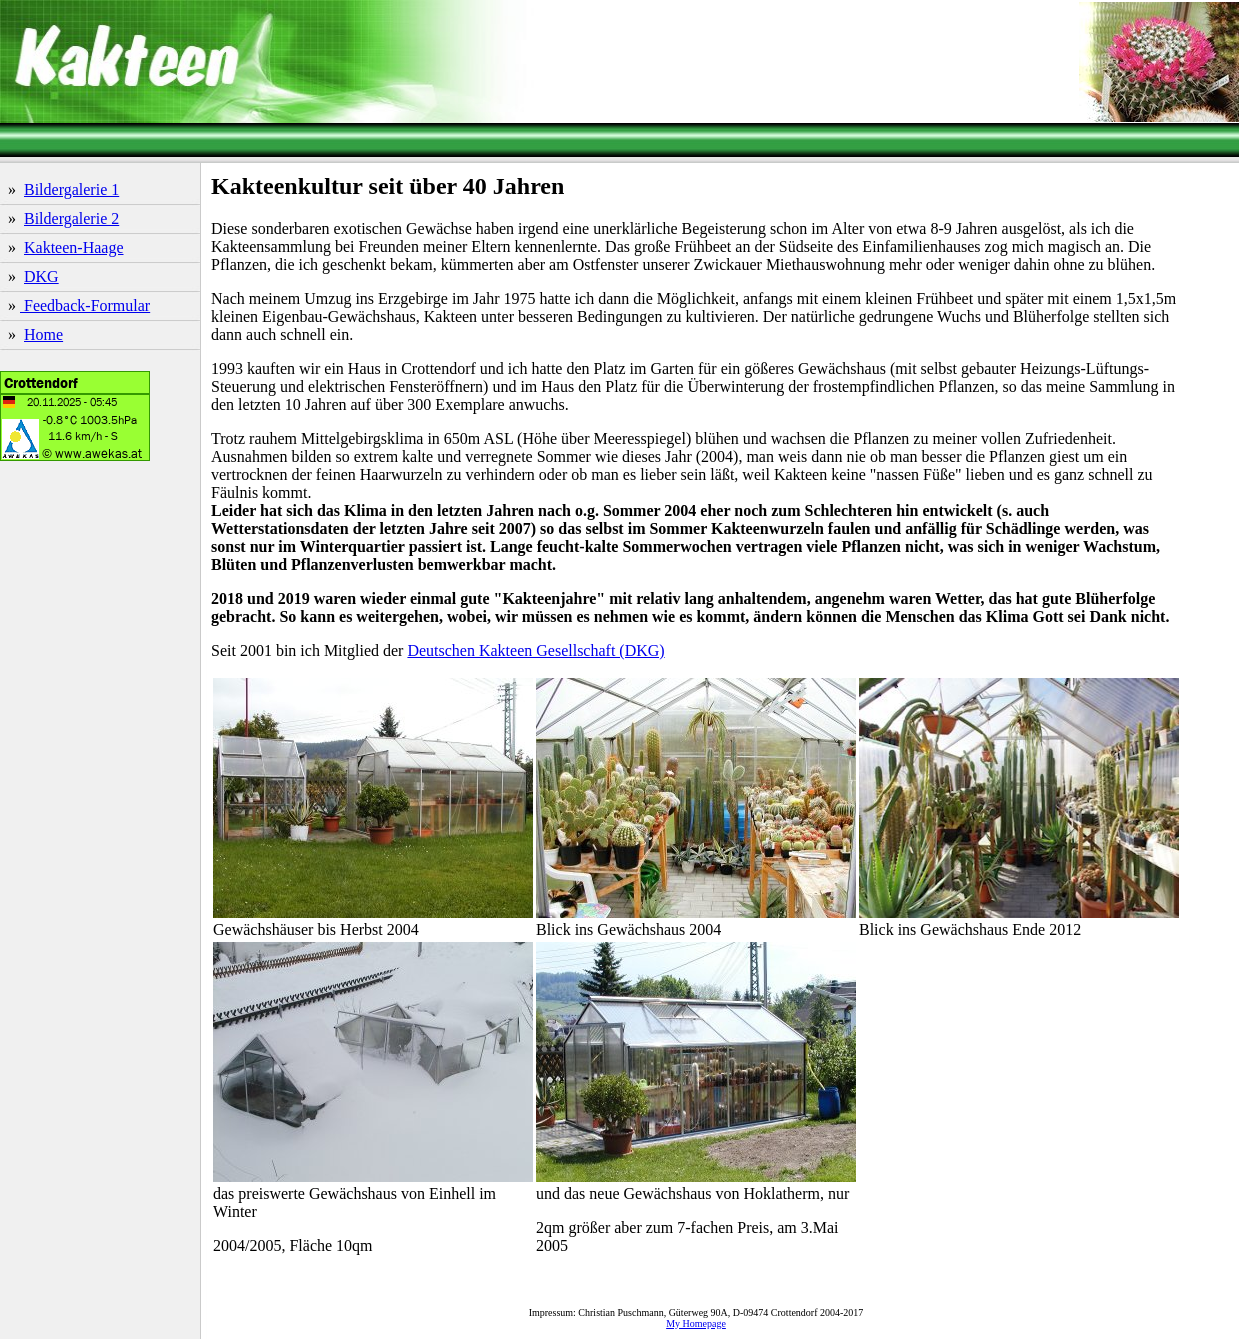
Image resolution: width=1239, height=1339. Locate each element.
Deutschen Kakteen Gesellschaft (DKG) (535, 650)
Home (43, 334)
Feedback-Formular (85, 305)
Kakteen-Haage (74, 247)
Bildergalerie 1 (71, 189)
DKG (41, 276)
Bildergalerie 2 (71, 218)
